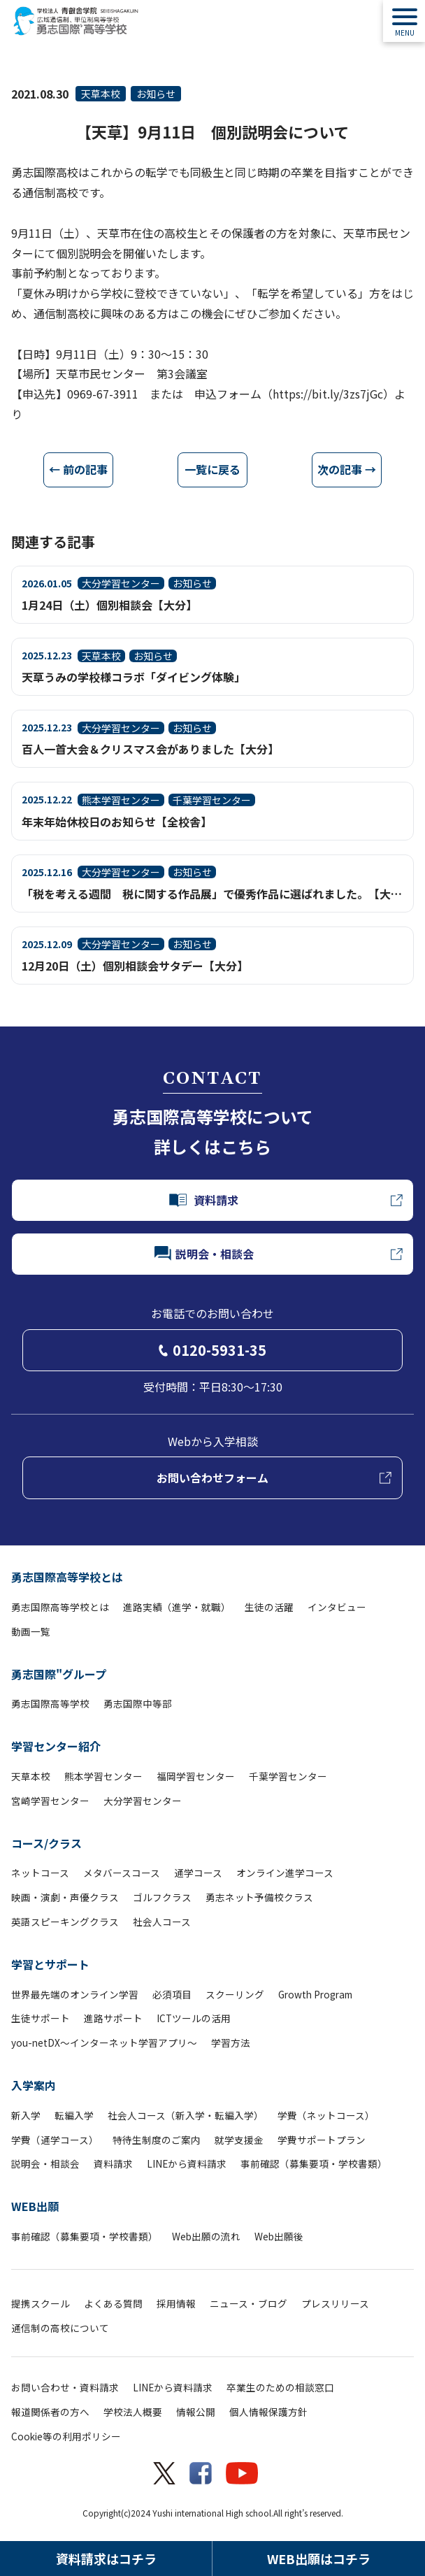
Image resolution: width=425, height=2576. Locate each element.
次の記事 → (346, 469)
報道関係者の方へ (50, 2412)
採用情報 (176, 2303)
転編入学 (74, 2115)
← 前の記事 (78, 469)
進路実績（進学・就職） (177, 1607)
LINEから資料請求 (186, 2163)
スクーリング (235, 1994)
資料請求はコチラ (106, 2558)
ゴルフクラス (162, 1897)
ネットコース (40, 1873)
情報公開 (195, 2412)
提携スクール (40, 2303)
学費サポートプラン (322, 2140)
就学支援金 (239, 2140)
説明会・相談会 (45, 2163)
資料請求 (113, 2163)
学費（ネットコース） (326, 2115)
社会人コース (162, 1922)
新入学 (26, 2115)
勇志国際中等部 (137, 1703)
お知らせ (155, 94)
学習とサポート (50, 1964)
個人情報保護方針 (268, 2412)
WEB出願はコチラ (318, 2558)
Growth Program (315, 1994)
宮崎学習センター (50, 1801)
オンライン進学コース (284, 1873)
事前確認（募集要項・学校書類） (313, 2163)
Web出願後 (278, 2236)
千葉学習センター (288, 1776)
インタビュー (337, 1607)
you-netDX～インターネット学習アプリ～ (104, 2042)
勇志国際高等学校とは (67, 1576)
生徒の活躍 (269, 1607)
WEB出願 (35, 2206)
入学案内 (33, 2085)
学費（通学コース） (55, 2140)
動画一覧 (30, 1631)
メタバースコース (121, 1873)
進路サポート (113, 2018)
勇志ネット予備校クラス (259, 1897)
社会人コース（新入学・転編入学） (186, 2115)
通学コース (198, 1873)
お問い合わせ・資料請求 (65, 2387)
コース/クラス (46, 1843)
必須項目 (172, 1994)
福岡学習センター (196, 1776)
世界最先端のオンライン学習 (74, 1994)
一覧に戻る (212, 469)
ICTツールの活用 (194, 2018)
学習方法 (230, 2042)
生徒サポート (40, 2018)
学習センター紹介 (56, 1746)
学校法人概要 (132, 2412)
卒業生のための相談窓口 (280, 2387)
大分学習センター (142, 1801)
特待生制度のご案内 (157, 2140)
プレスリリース (335, 2303)
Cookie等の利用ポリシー (66, 2436)
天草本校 (100, 94)
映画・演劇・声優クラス (65, 1897)
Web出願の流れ (206, 2236)
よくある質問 (113, 2303)
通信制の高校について (60, 2328)
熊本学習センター (103, 1776)
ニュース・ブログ (248, 2303)
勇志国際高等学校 (50, 1703)
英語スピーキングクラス (65, 1922)
